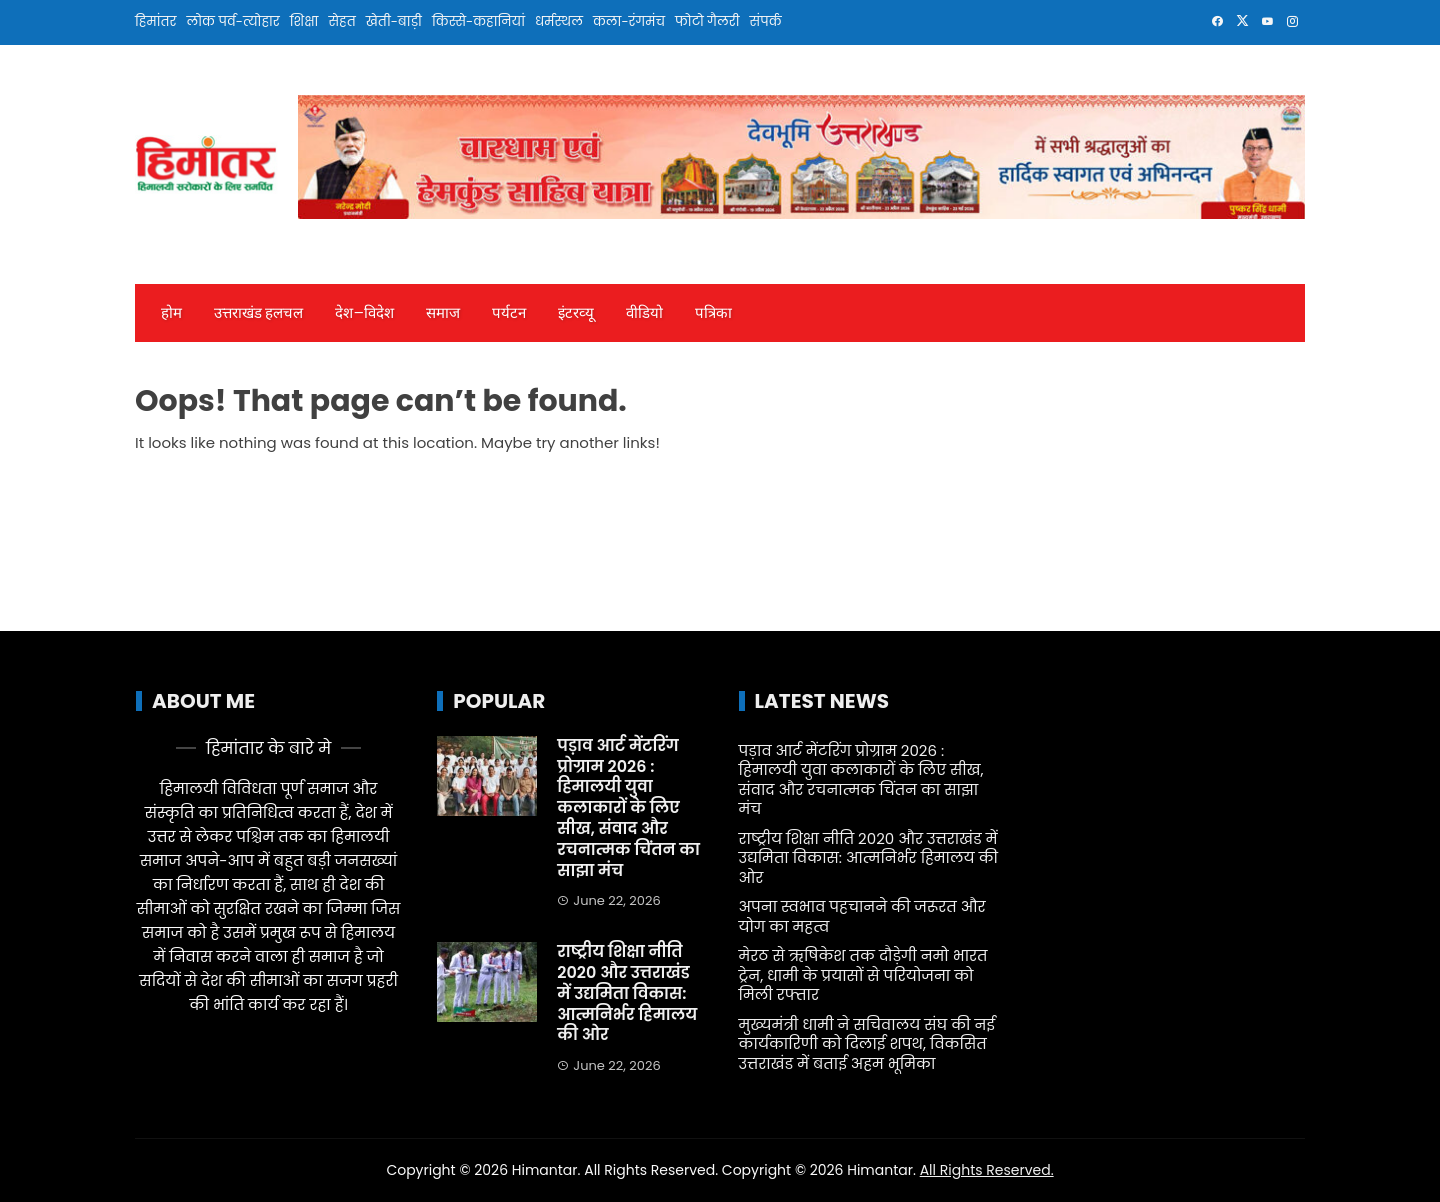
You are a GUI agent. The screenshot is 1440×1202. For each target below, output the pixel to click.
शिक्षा (304, 21)
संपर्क (766, 21)
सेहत (341, 21)
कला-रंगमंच (629, 21)
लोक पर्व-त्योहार (232, 21)
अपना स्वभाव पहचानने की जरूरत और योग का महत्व (862, 916)
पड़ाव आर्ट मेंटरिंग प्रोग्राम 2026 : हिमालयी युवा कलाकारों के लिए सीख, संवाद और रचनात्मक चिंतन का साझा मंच (628, 808)
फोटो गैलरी (707, 21)
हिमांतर (155, 21)
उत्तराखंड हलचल (258, 313)
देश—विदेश (364, 313)
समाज (443, 313)
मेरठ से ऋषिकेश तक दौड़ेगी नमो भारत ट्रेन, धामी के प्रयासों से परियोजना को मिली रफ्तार (863, 975)
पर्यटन (509, 313)
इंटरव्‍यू (576, 313)
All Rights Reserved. (987, 1170)
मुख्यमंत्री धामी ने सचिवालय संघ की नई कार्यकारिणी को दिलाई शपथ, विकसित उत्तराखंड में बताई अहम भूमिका (867, 1044)
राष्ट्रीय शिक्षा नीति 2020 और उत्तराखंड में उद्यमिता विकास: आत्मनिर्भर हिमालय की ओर (627, 993)
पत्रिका (713, 313)
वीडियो (644, 313)
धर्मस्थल (559, 21)
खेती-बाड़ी (394, 21)
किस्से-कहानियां (478, 21)
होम (171, 313)
